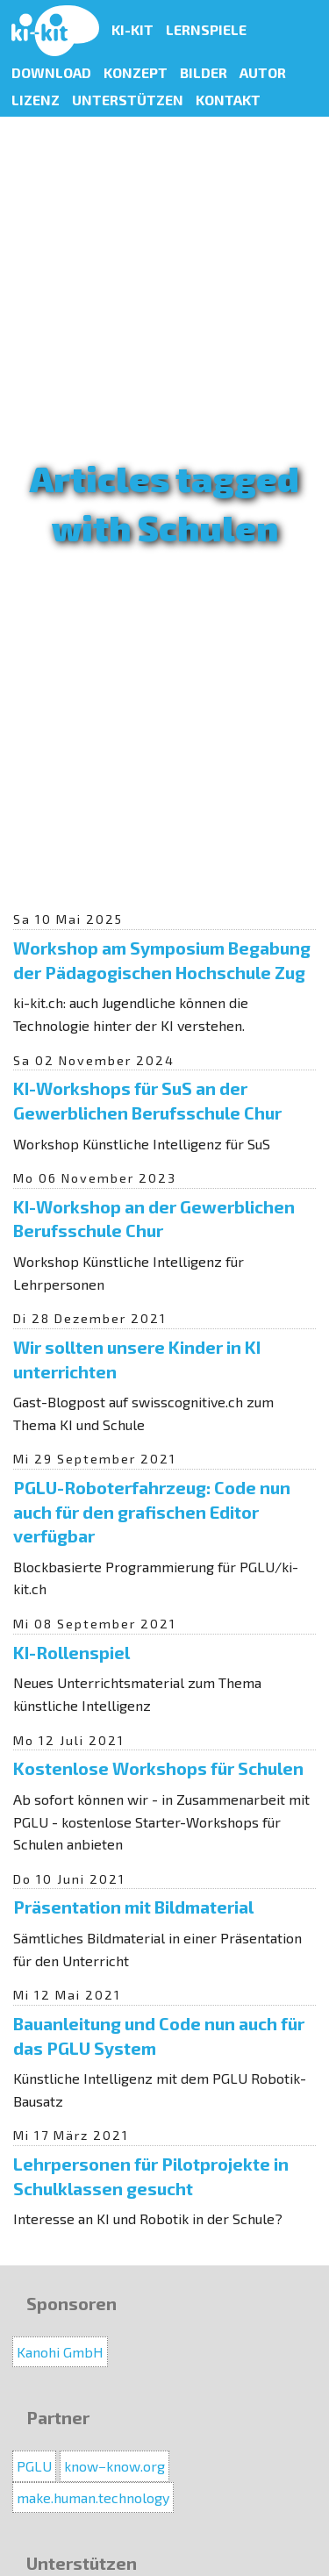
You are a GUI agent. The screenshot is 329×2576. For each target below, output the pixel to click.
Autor (263, 72)
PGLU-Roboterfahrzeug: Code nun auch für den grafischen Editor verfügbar (151, 1511)
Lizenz (35, 99)
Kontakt (228, 99)
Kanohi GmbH (60, 2351)
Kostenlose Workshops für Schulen (158, 1767)
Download (51, 72)
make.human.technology (93, 2497)
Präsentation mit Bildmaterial (133, 1906)
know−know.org (114, 2466)
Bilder (203, 72)
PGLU (34, 2466)
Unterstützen (127, 99)
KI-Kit (132, 29)
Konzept (136, 72)
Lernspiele (206, 29)
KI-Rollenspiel (71, 1652)
